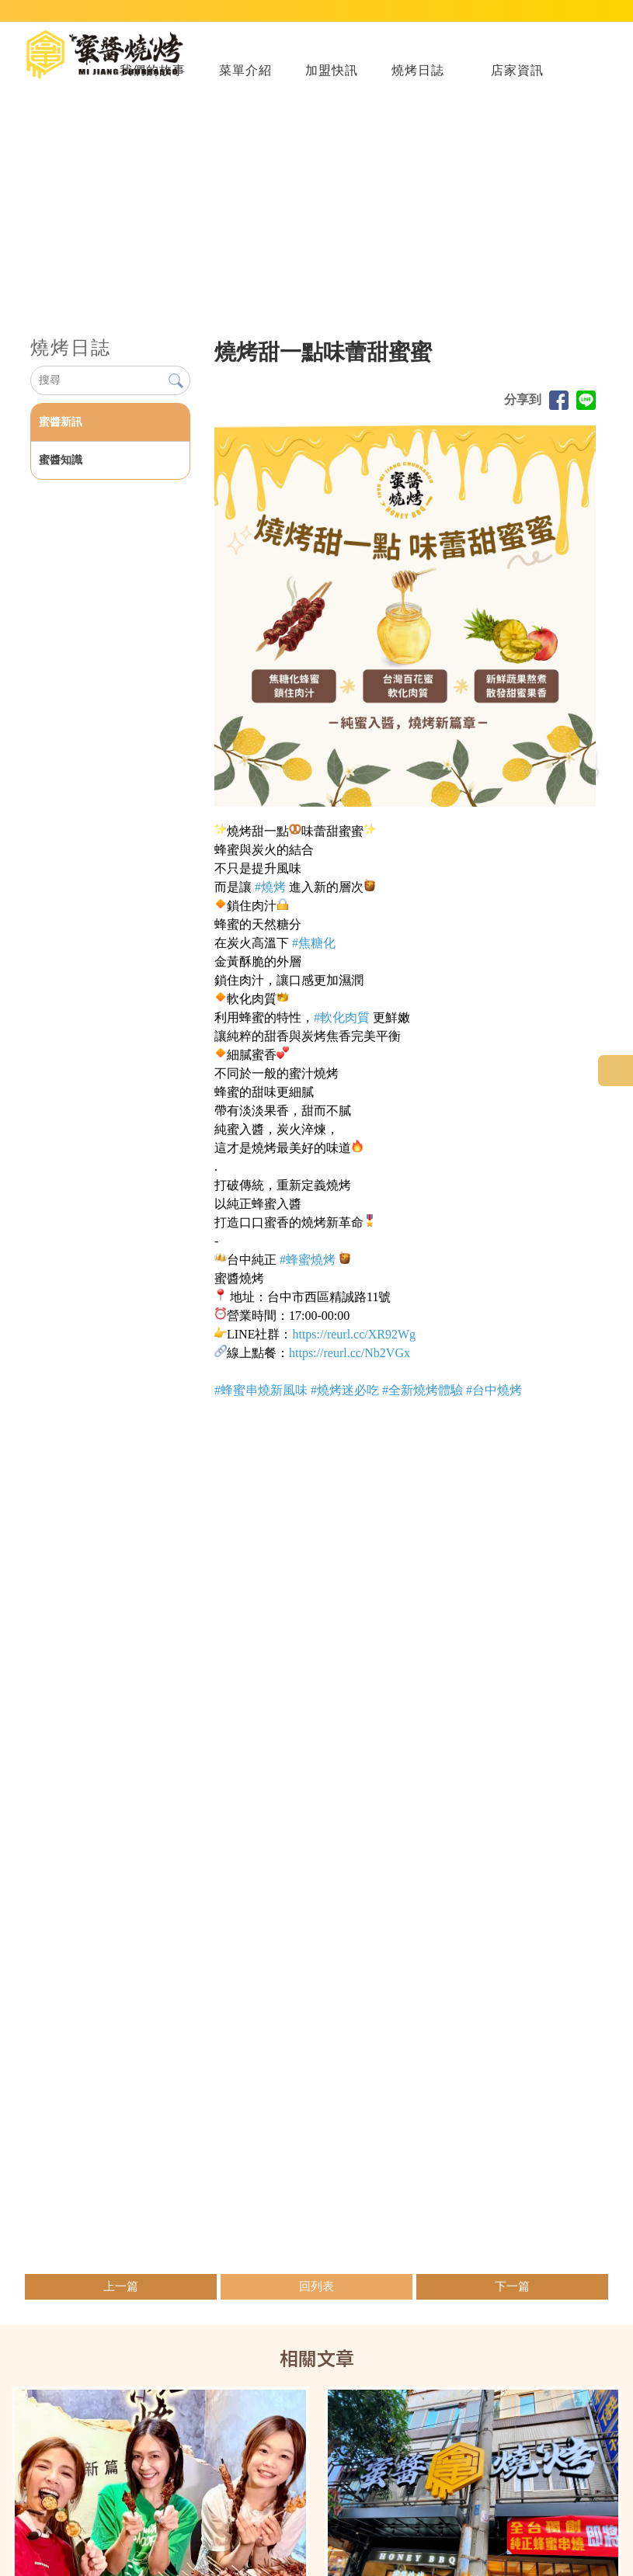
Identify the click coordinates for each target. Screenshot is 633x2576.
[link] (270, 898)
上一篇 (120, 2299)
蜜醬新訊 (60, 433)
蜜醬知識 (60, 471)
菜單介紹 (245, 82)
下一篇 (512, 2299)
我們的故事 (153, 82)
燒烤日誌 (417, 82)
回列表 (316, 2299)
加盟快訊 (331, 82)
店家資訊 (517, 82)
